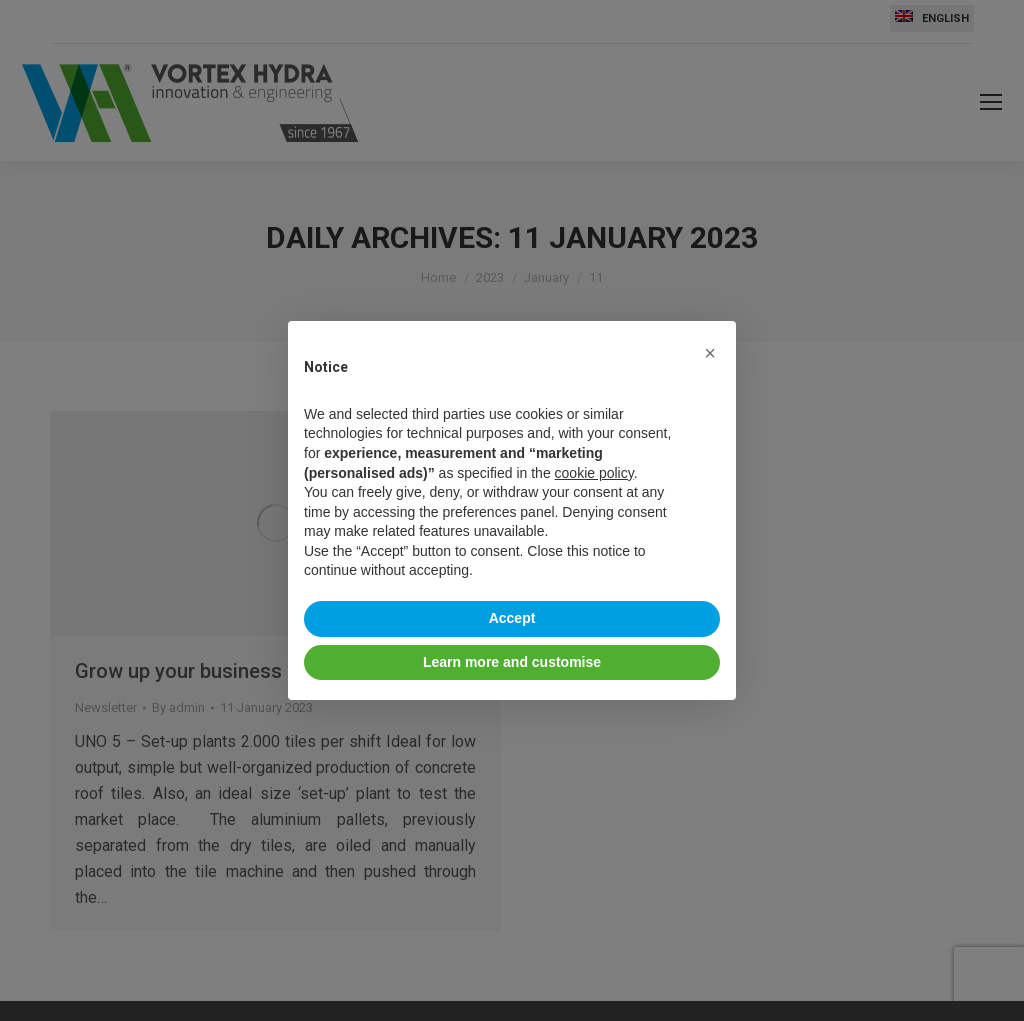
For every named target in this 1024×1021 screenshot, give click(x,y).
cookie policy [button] (594, 473)
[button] (710, 353)
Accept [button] (512, 618)
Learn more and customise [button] (512, 662)
